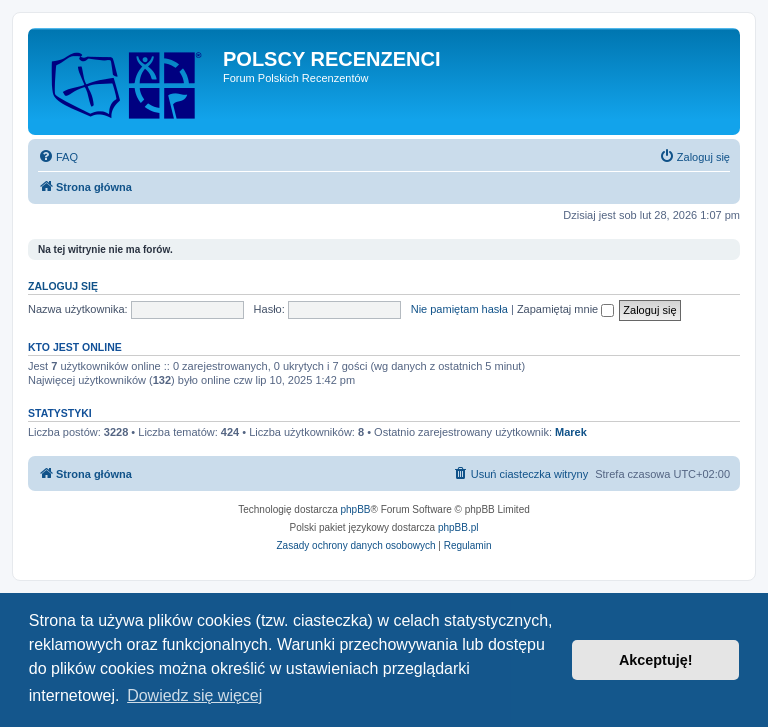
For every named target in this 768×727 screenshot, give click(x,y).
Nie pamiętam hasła (459, 309)
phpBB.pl (458, 527)
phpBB (356, 509)
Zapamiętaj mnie (565, 309)
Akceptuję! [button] (656, 660)
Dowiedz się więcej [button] (194, 695)
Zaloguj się (63, 286)
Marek (571, 432)
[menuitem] (58, 157)
